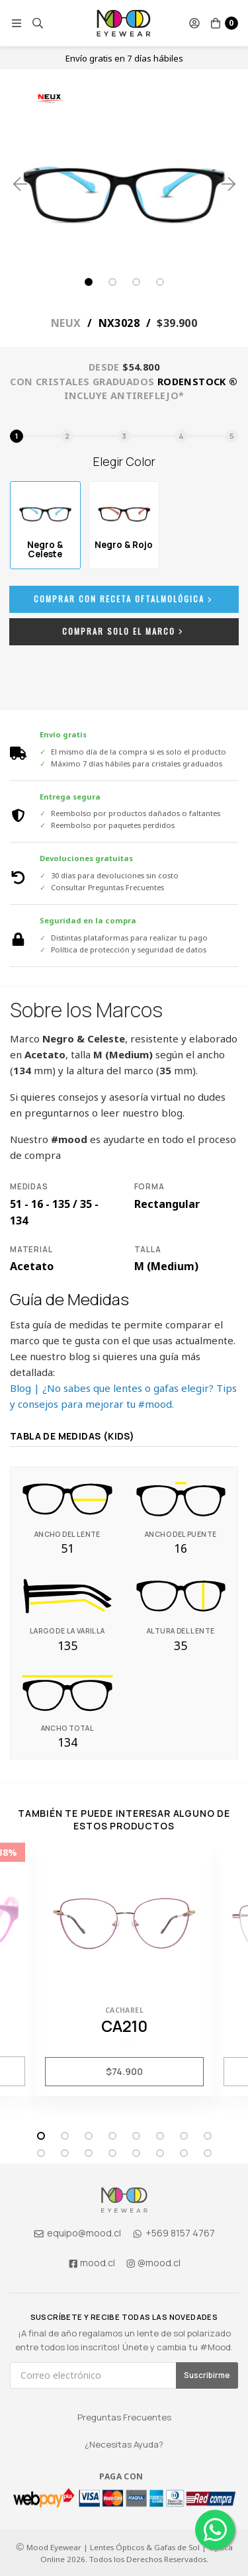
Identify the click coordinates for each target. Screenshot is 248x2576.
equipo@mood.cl (77, 2233)
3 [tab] (136, 282)
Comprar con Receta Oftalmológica (124, 598)
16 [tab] (208, 2153)
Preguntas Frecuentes (124, 2417)
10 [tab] (65, 2153)
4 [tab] (160, 282)
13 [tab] (136, 2153)
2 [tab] (112, 282)
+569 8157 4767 (174, 2233)
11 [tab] (89, 2153)
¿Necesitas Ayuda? (124, 2444)
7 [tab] (184, 2136)
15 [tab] (184, 2153)
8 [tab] (208, 2136)
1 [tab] (89, 282)
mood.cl (91, 2262)
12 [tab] (112, 2153)
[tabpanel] (124, 183)
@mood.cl (153, 2262)
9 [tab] (41, 2153)
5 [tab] (136, 2136)
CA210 (124, 2026)
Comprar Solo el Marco (124, 631)
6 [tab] (160, 2136)
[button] (16, 23)
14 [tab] (160, 2153)
